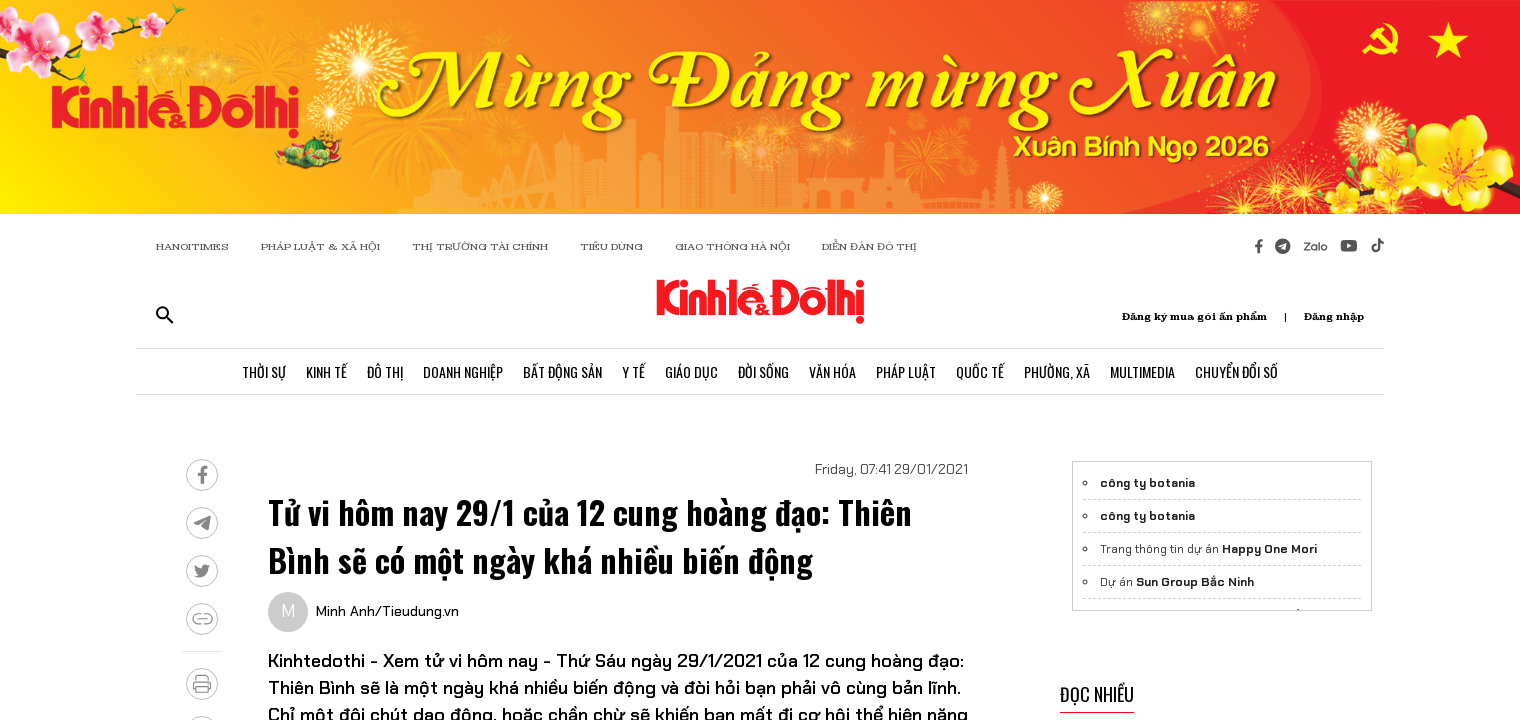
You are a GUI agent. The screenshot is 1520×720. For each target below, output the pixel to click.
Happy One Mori (1269, 549)
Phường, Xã (1057, 371)
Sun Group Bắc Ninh (1195, 582)
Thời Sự (264, 371)
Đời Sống (763, 371)
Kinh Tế (326, 371)
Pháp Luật (906, 371)
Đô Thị (385, 371)
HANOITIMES (192, 246)
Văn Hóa (832, 371)
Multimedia (1142, 371)
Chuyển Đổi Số (1236, 371)
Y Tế (633, 371)
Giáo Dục (691, 371)
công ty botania (1147, 483)
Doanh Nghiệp (463, 371)
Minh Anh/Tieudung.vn (387, 611)
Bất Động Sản (562, 371)
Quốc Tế (980, 371)
